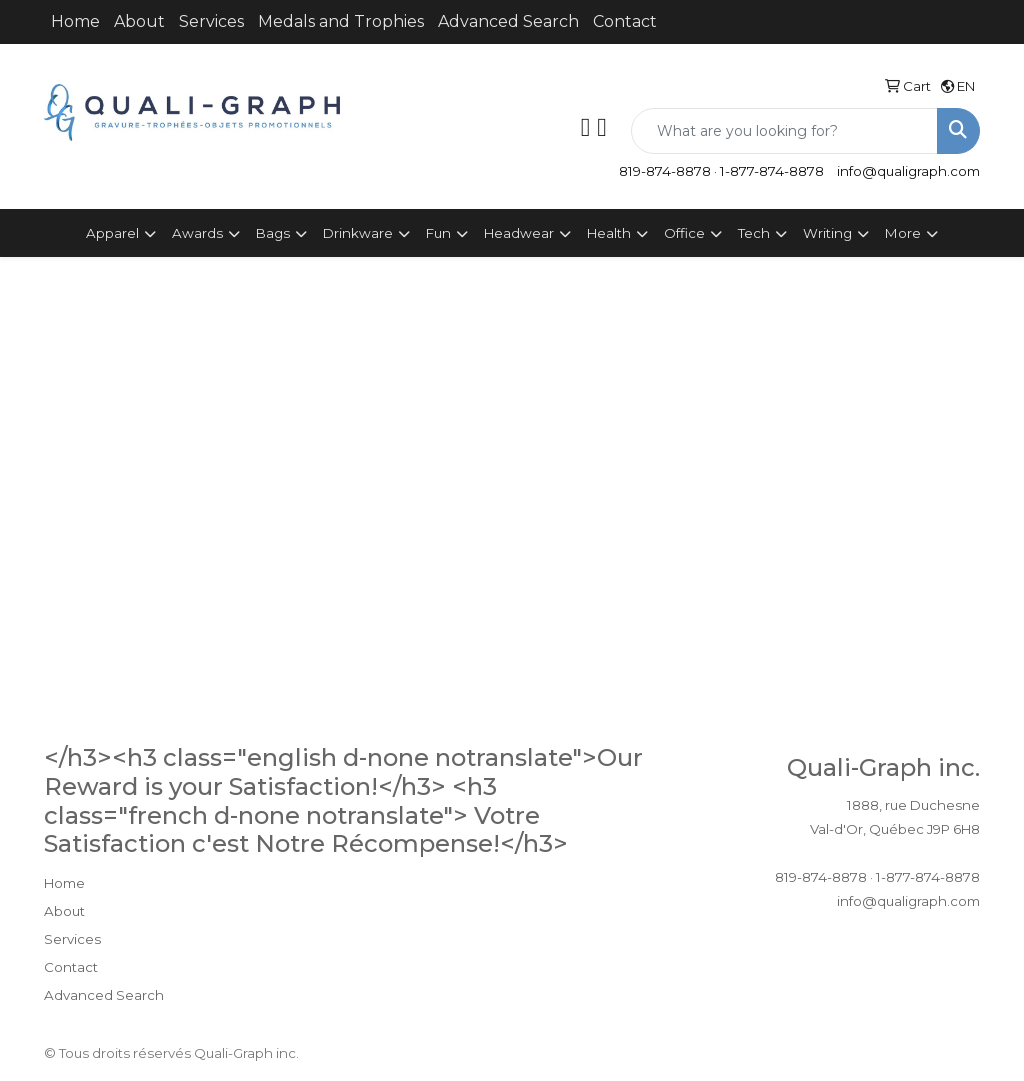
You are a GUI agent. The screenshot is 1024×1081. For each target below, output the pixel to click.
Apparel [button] (112, 233)
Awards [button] (197, 233)
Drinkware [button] (358, 233)
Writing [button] (827, 233)
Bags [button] (273, 233)
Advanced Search (508, 21)
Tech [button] (754, 233)
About (139, 21)
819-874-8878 (665, 171)
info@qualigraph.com (908, 171)
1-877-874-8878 (772, 171)
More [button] (903, 233)
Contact (625, 21)
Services (211, 21)
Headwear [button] (519, 233)
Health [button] (609, 233)
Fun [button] (438, 233)
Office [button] (684, 233)
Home (75, 21)
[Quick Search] (784, 131)
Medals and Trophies (341, 21)
